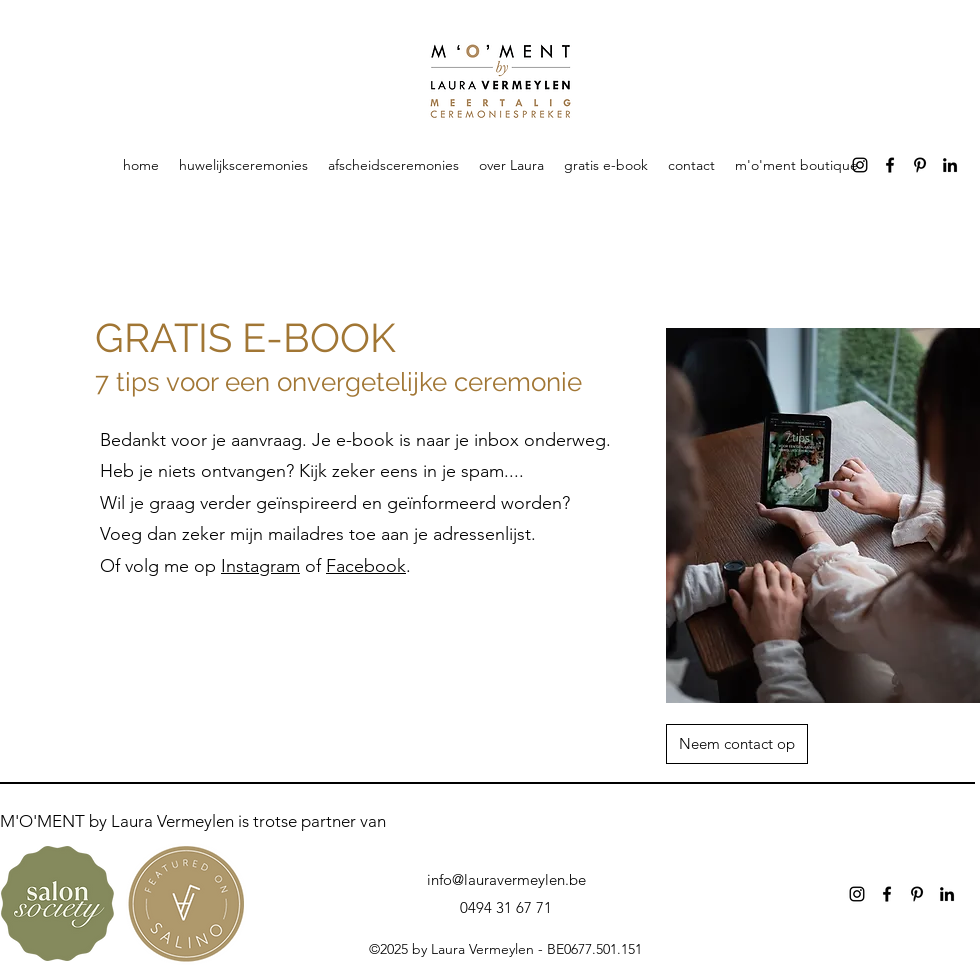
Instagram (260, 566)
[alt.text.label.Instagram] (860, 165)
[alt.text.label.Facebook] (890, 165)
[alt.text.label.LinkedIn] (950, 165)
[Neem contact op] (737, 744)
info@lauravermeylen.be (506, 879)
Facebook (366, 566)
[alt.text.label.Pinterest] (920, 165)
